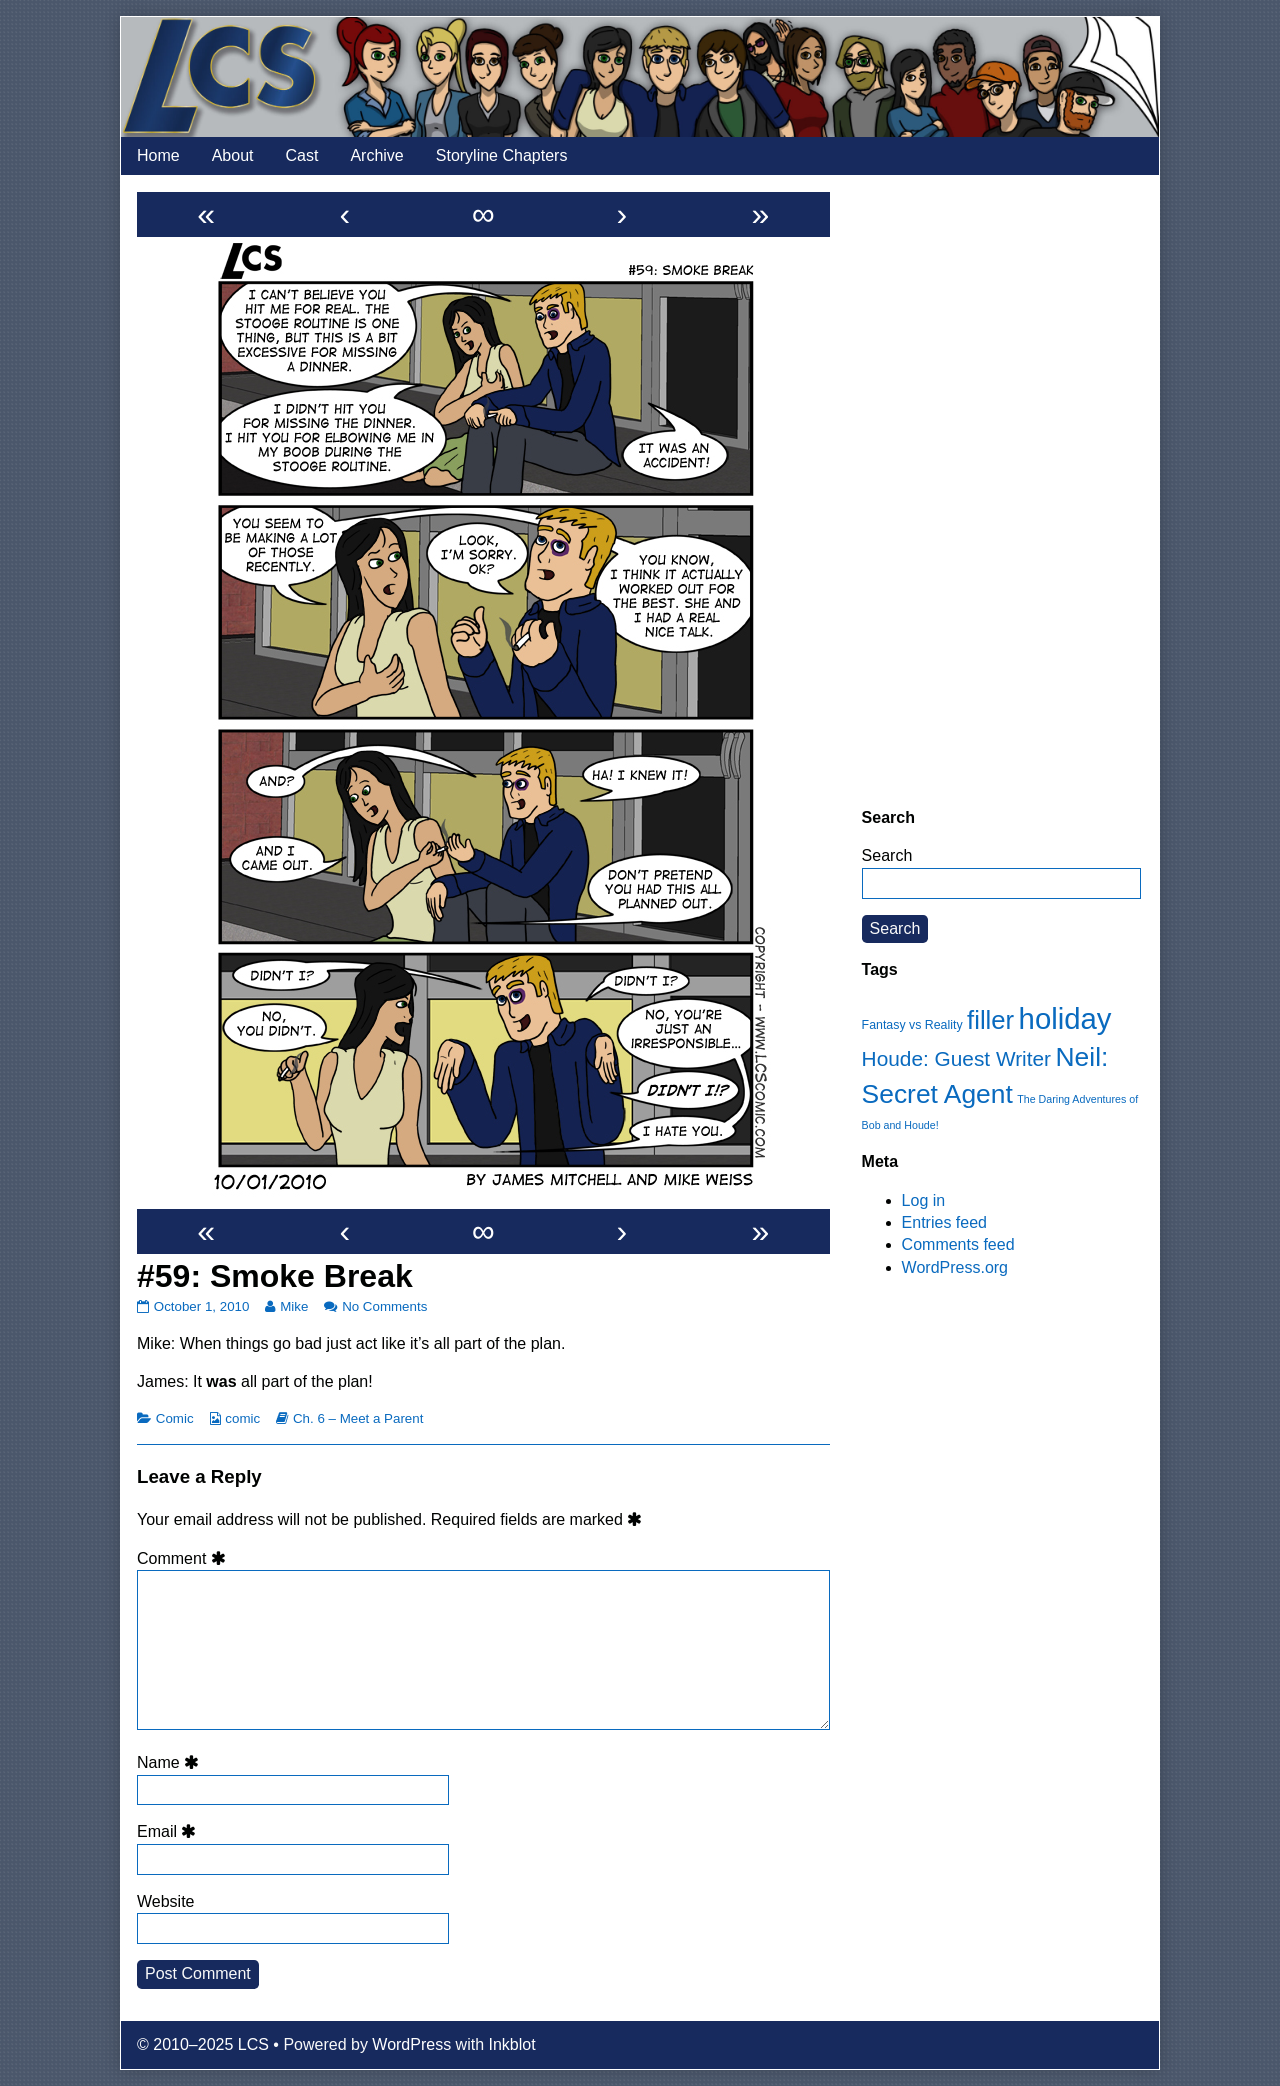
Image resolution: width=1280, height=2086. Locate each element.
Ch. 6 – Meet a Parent (358, 1418)
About (233, 155)
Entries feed (944, 1222)
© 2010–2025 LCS (203, 2044)
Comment (184, 1558)
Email (170, 1831)
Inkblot (512, 2044)
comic (242, 1418)
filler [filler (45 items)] (990, 1020)
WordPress (411, 2044)
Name (171, 1762)
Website (166, 1901)
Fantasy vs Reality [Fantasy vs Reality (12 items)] (912, 1025)
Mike (293, 1306)
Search (887, 855)
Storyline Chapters (502, 155)
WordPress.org (955, 1267)
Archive (376, 155)
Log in (924, 1200)
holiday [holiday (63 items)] (1065, 1018)
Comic (175, 1418)
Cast (302, 155)
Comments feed (958, 1244)
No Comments (384, 1306)
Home (158, 155)
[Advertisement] (1001, 491)
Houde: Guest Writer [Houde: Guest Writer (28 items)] (956, 1058)
